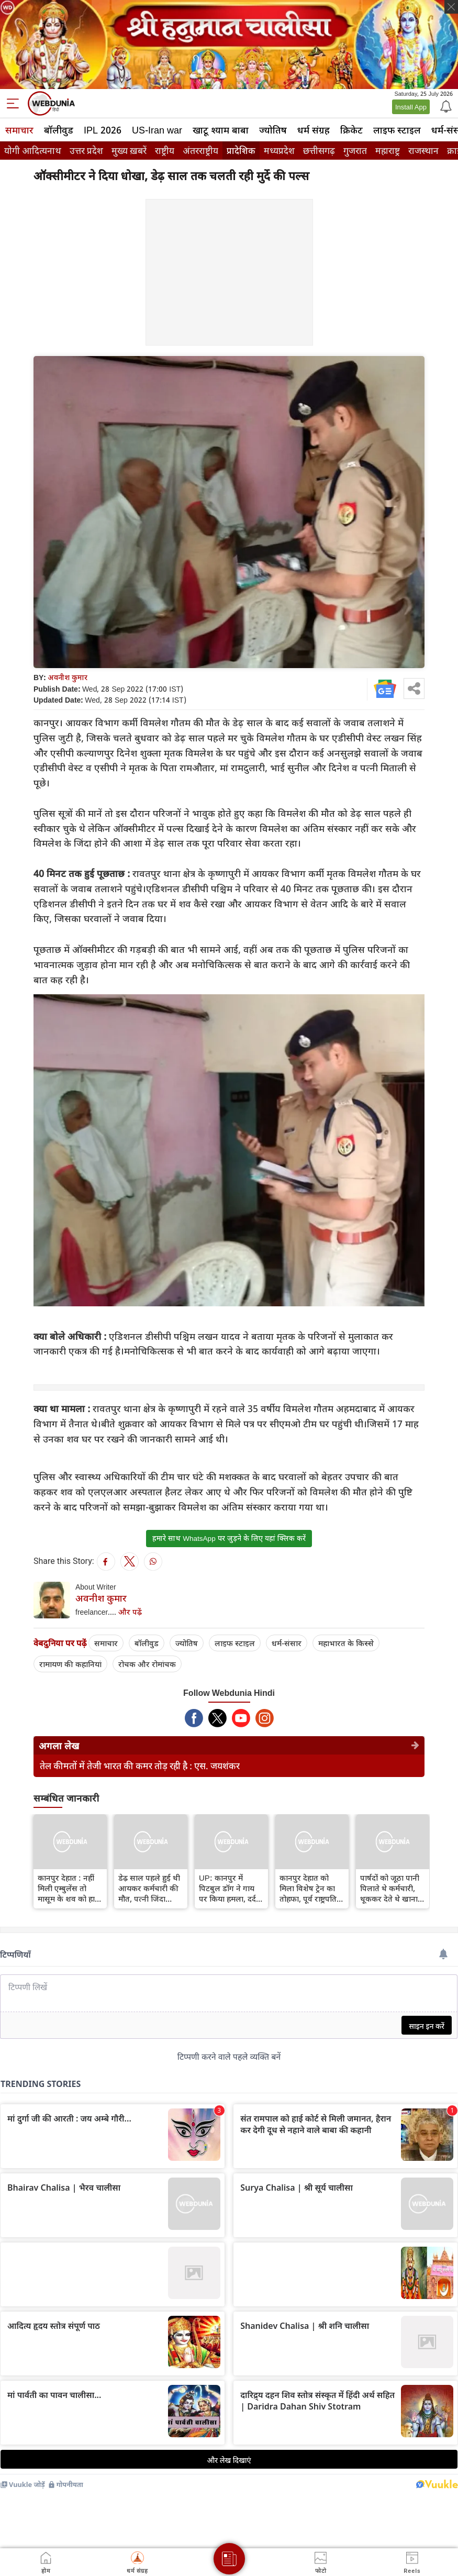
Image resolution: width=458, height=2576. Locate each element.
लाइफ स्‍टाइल (397, 130)
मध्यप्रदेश (279, 151)
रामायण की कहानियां (70, 1664)
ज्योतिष (273, 130)
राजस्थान (423, 151)
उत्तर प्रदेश (86, 151)
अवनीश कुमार (67, 677)
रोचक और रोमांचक (147, 1664)
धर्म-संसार (286, 1643)
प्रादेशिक (241, 151)
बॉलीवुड (58, 130)
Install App (411, 107)
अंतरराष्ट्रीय (200, 151)
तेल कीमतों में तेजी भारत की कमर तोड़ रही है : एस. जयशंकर (140, 1766)
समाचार (19, 130)
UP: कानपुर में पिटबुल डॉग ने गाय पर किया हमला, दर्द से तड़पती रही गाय (231, 1888)
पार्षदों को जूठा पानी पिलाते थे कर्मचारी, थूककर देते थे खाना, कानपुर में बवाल (390, 1888)
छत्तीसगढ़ (319, 151)
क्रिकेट (351, 130)
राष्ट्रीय (164, 151)
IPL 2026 (102, 130)
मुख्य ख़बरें (129, 151)
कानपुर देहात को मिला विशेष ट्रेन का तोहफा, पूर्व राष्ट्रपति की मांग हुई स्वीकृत (308, 1888)
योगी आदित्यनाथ (32, 151)
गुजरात (355, 151)
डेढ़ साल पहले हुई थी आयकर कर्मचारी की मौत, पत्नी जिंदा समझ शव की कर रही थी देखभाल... (150, 1888)
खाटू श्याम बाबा (221, 130)
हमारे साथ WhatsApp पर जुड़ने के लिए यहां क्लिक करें (228, 1538)
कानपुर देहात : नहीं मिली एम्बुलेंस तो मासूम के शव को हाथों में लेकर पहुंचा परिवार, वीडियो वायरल (70, 1888)
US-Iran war (157, 130)
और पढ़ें (130, 1611)
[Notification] (445, 106)
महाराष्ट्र (387, 151)
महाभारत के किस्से (346, 1643)
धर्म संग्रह (313, 130)
